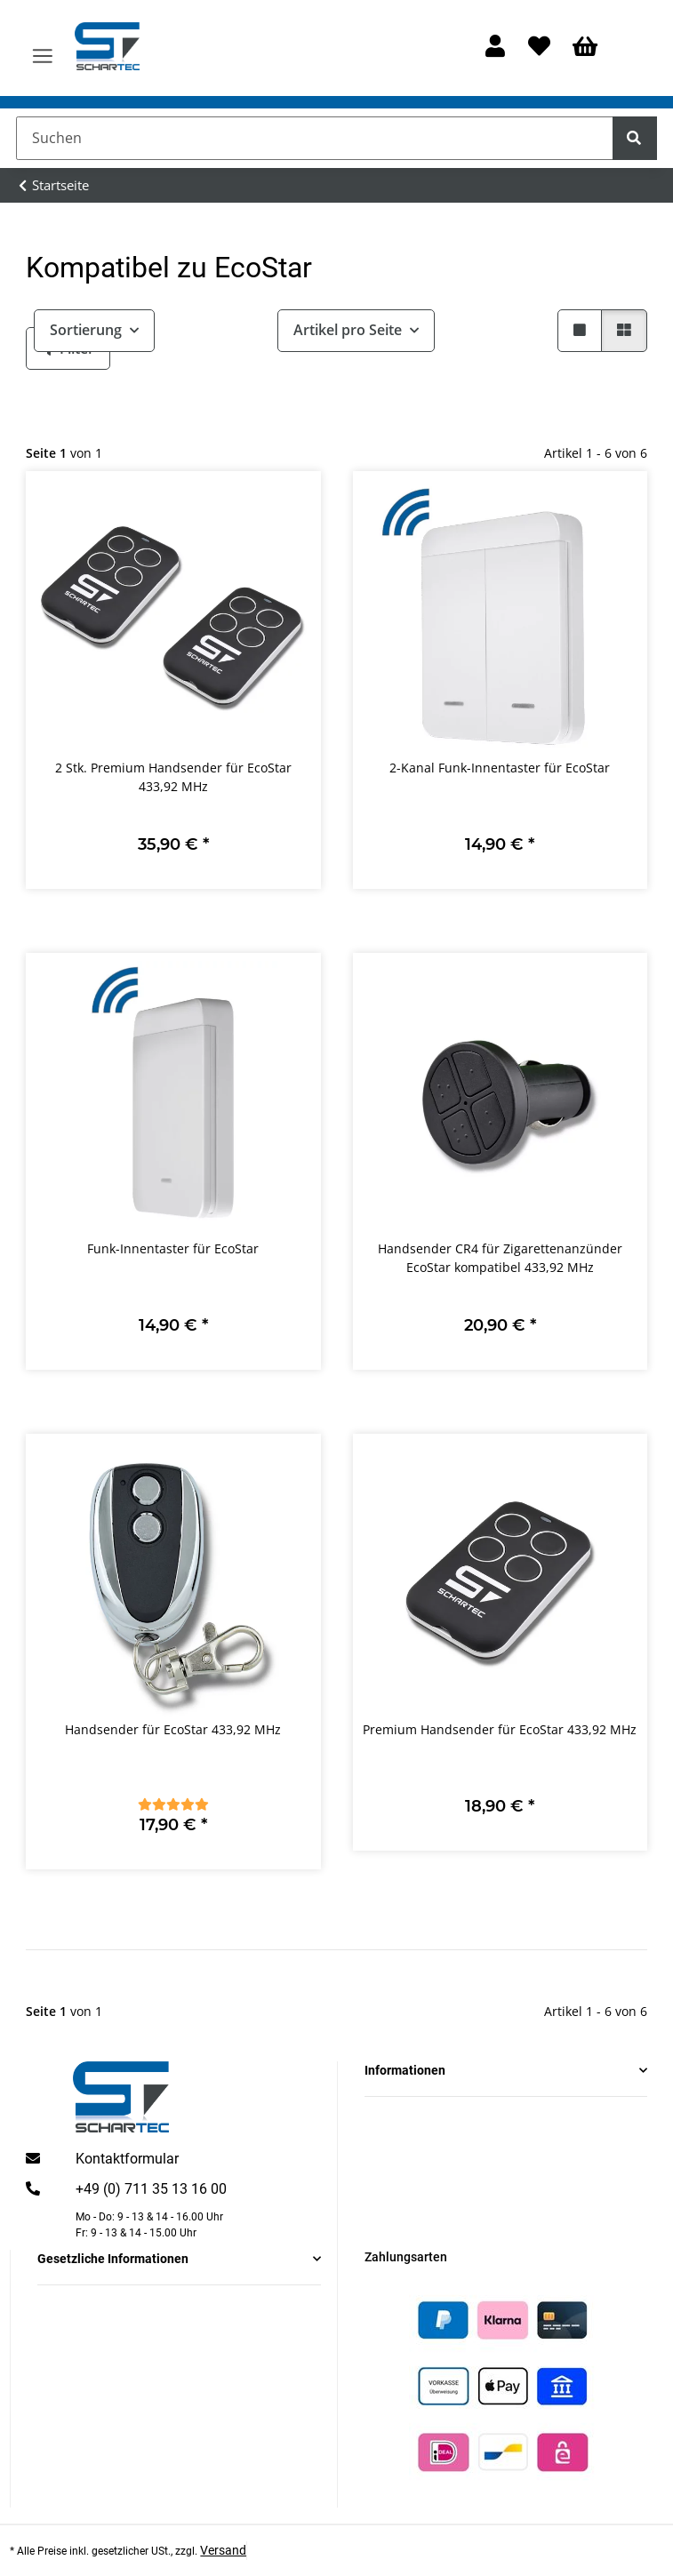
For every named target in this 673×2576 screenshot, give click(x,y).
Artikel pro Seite (347, 330)
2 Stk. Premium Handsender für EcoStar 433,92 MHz (173, 777)
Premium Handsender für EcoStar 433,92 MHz (500, 1729)
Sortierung (86, 330)
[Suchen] (314, 137)
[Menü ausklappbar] (43, 48)
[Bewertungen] (173, 1804)
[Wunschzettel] (539, 47)
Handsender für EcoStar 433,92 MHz (173, 1729)
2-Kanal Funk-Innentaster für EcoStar (499, 767)
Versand (223, 2550)
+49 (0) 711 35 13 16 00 (151, 2188)
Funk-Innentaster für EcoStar (173, 1248)
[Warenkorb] (584, 47)
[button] (496, 47)
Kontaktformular (127, 2158)
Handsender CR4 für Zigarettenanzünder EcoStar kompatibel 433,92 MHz (500, 1258)
